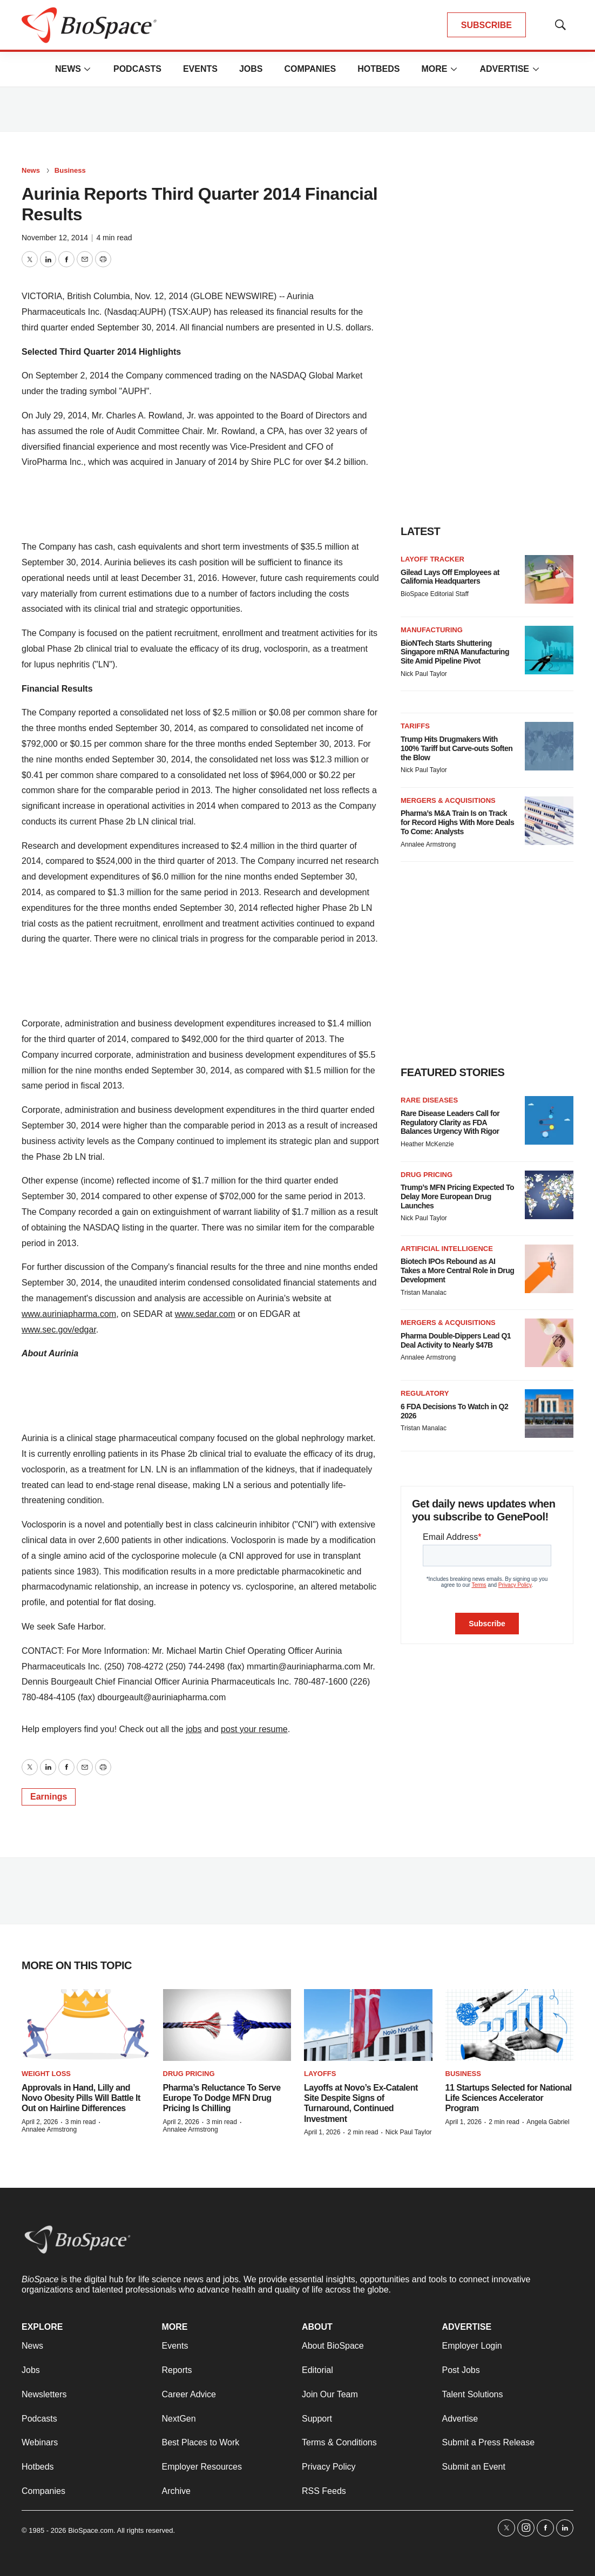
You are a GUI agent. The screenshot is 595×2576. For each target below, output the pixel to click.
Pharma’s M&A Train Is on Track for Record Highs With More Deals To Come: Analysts (457, 822)
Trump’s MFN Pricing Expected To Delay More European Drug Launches (457, 1196)
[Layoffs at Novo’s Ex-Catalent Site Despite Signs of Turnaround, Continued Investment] (368, 2025)
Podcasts (137, 68)
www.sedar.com (205, 1314)
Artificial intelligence (447, 1249)
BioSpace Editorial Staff (435, 594)
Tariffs (415, 726)
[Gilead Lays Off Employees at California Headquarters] (549, 579)
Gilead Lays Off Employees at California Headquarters (450, 577)
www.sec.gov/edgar (59, 1329)
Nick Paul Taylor (424, 674)
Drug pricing (426, 1175)
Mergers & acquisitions (448, 800)
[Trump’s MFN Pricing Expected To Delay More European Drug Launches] (549, 1195)
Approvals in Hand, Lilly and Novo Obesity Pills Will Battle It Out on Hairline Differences (81, 2098)
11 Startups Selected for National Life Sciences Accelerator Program (508, 2098)
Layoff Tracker (432, 559)
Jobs (251, 68)
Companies (310, 68)
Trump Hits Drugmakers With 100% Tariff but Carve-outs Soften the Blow (456, 748)
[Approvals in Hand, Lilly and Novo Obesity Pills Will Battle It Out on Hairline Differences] (86, 2025)
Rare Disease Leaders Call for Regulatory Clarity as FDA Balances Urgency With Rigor (450, 1122)
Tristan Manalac (424, 1292)
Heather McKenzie (427, 1144)
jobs (193, 1729)
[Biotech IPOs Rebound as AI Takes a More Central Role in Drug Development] (549, 1269)
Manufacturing (432, 630)
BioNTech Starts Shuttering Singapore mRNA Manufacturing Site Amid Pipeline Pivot (455, 652)
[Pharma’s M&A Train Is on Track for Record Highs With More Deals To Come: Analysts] (549, 820)
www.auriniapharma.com (69, 1314)
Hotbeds (378, 68)
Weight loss (46, 2074)
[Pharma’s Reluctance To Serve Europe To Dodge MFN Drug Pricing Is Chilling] (227, 2025)
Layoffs (320, 2074)
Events (200, 68)
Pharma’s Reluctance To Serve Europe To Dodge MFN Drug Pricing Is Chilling (222, 2098)
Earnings (48, 1796)
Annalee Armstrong (428, 844)
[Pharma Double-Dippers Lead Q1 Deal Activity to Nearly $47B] (549, 1343)
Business (70, 170)
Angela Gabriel (547, 2122)
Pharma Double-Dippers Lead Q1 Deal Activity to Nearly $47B (456, 1340)
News (68, 68)
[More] (87, 69)
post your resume (254, 1729)
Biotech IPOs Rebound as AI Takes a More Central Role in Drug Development (457, 1270)
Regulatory (425, 1393)
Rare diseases (429, 1100)
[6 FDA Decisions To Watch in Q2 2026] (549, 1413)
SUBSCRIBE (486, 25)
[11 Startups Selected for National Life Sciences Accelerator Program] (509, 2025)
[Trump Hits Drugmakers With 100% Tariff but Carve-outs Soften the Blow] (549, 746)
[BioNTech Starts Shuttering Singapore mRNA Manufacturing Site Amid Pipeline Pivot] (549, 650)
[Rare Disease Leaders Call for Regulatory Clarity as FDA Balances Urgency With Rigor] (549, 1120)
